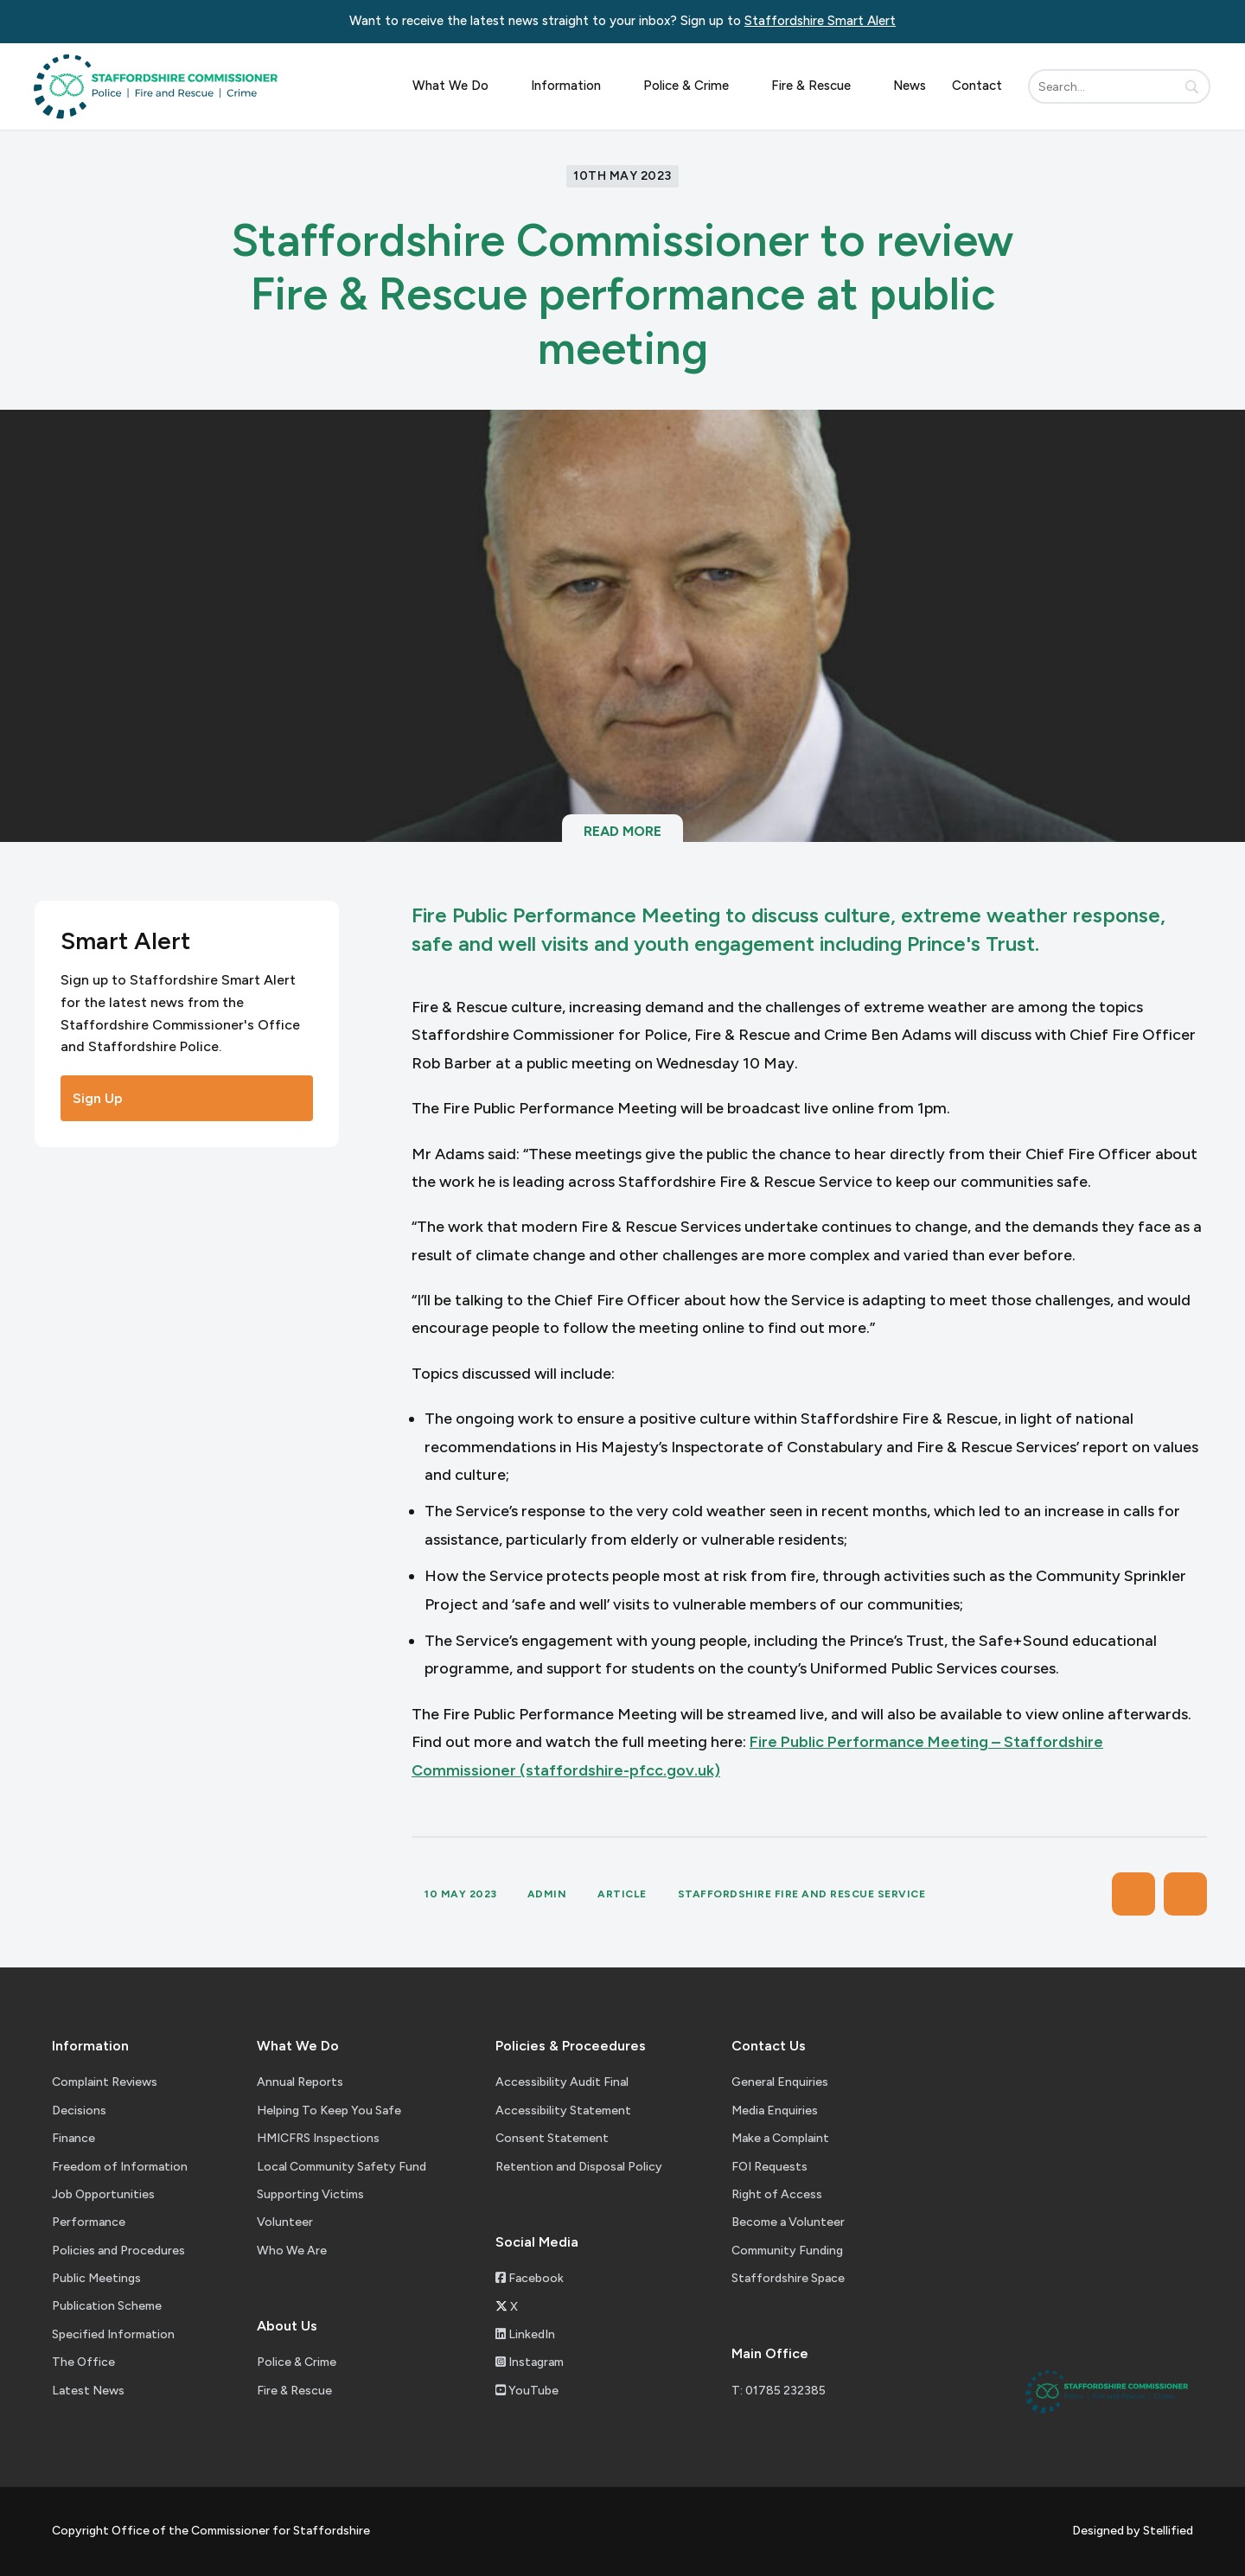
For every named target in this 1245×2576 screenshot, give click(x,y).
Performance (88, 2222)
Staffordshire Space (788, 2278)
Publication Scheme (107, 2306)
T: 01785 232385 (778, 2390)
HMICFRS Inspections (318, 2138)
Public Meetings (96, 2278)
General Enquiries (779, 2082)
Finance (73, 2138)
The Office (83, 2362)
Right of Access (776, 2194)
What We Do (458, 85)
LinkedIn (525, 2334)
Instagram (529, 2362)
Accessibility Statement (563, 2110)
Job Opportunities (103, 2194)
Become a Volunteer (788, 2222)
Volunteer (285, 2222)
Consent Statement (552, 2138)
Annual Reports (300, 2082)
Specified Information (113, 2334)
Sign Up (187, 1098)
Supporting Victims (310, 2194)
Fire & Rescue (819, 85)
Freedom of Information (120, 2166)
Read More (622, 840)
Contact (977, 85)
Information (574, 85)
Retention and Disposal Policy (578, 2166)
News (909, 85)
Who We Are (292, 2250)
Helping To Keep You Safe (329, 2110)
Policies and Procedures (118, 2250)
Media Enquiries (774, 2110)
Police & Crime (694, 85)
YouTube (527, 2390)
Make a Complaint (780, 2138)
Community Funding (787, 2250)
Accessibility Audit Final (562, 2082)
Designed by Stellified (1132, 2530)
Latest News (88, 2390)
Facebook (529, 2278)
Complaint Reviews (104, 2082)
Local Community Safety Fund (341, 2166)
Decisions (79, 2110)
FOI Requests (769, 2166)
